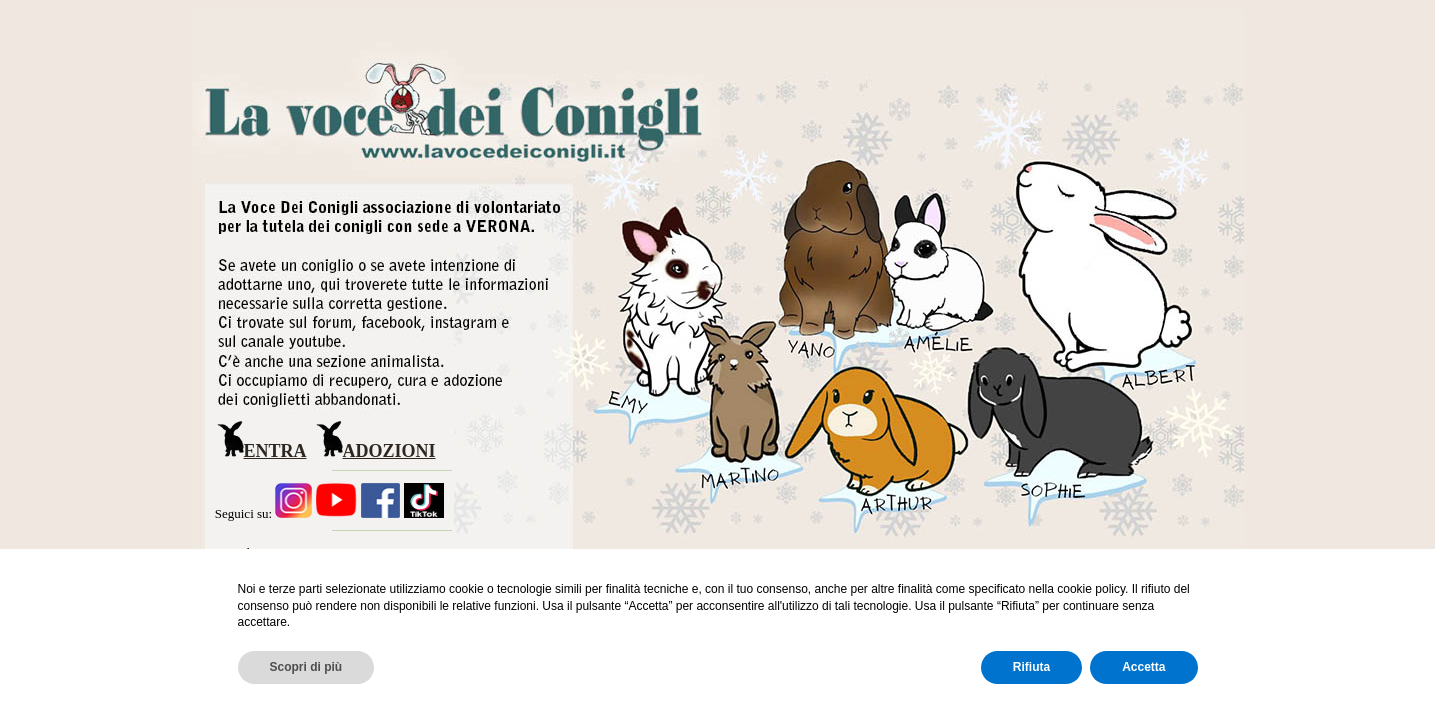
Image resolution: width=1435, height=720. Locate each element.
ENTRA (275, 451)
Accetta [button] (1143, 667)
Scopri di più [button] (306, 667)
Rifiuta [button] (1031, 667)
